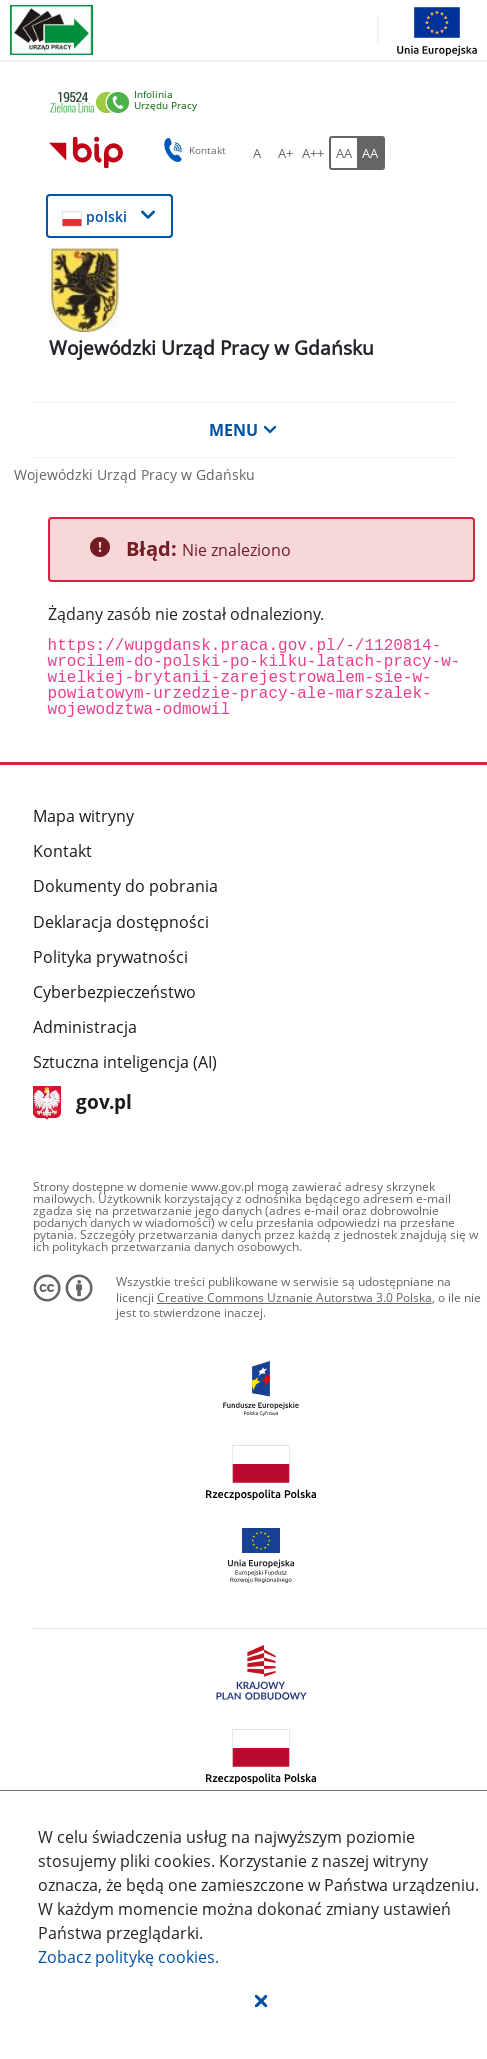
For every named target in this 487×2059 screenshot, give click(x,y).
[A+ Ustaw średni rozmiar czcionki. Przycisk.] (285, 153)
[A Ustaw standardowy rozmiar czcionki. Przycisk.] (257, 153)
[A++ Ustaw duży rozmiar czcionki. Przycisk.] (313, 153)
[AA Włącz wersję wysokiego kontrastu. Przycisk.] (371, 153)
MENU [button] (243, 430)
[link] (246, 103)
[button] (261, 2000)
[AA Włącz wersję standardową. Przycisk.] (343, 153)
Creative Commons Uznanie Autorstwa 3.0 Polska (294, 1297)
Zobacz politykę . (128, 1957)
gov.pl (82, 1103)
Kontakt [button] (191, 150)
